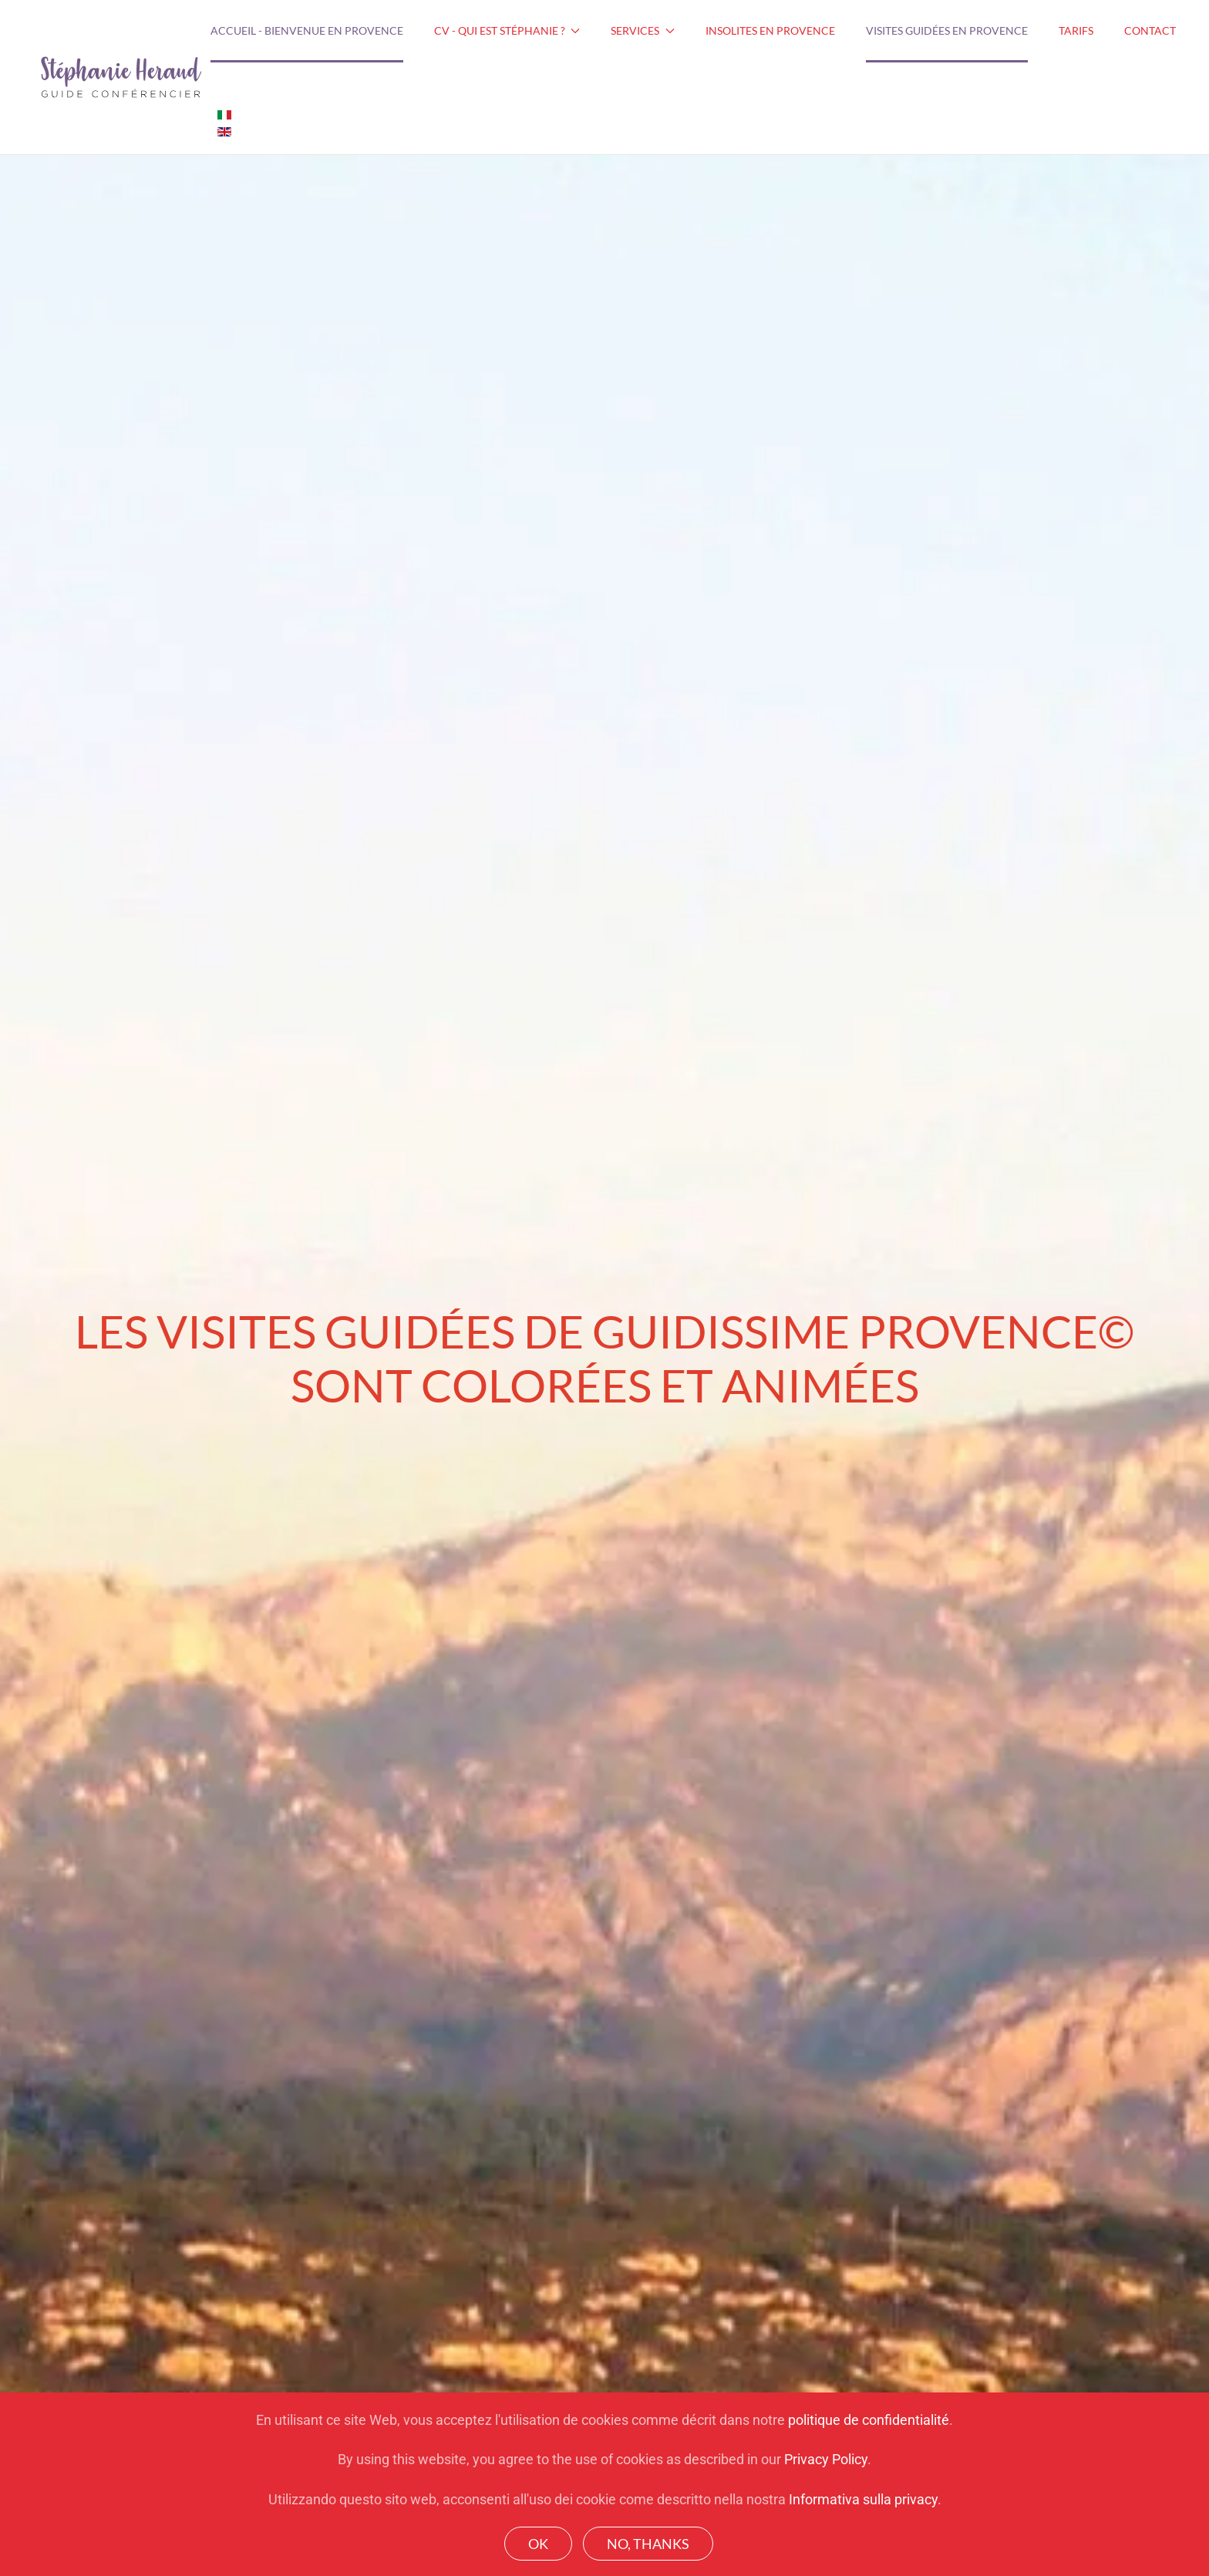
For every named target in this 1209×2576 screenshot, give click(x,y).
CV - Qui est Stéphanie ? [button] (507, 30)
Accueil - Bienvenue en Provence (306, 30)
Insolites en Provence (770, 30)
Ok (538, 2543)
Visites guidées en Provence (947, 30)
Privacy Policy (825, 2459)
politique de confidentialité (868, 2420)
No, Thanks (648, 2543)
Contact (1150, 30)
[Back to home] (120, 77)
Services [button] (643, 30)
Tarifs (1076, 30)
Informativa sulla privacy (863, 2499)
